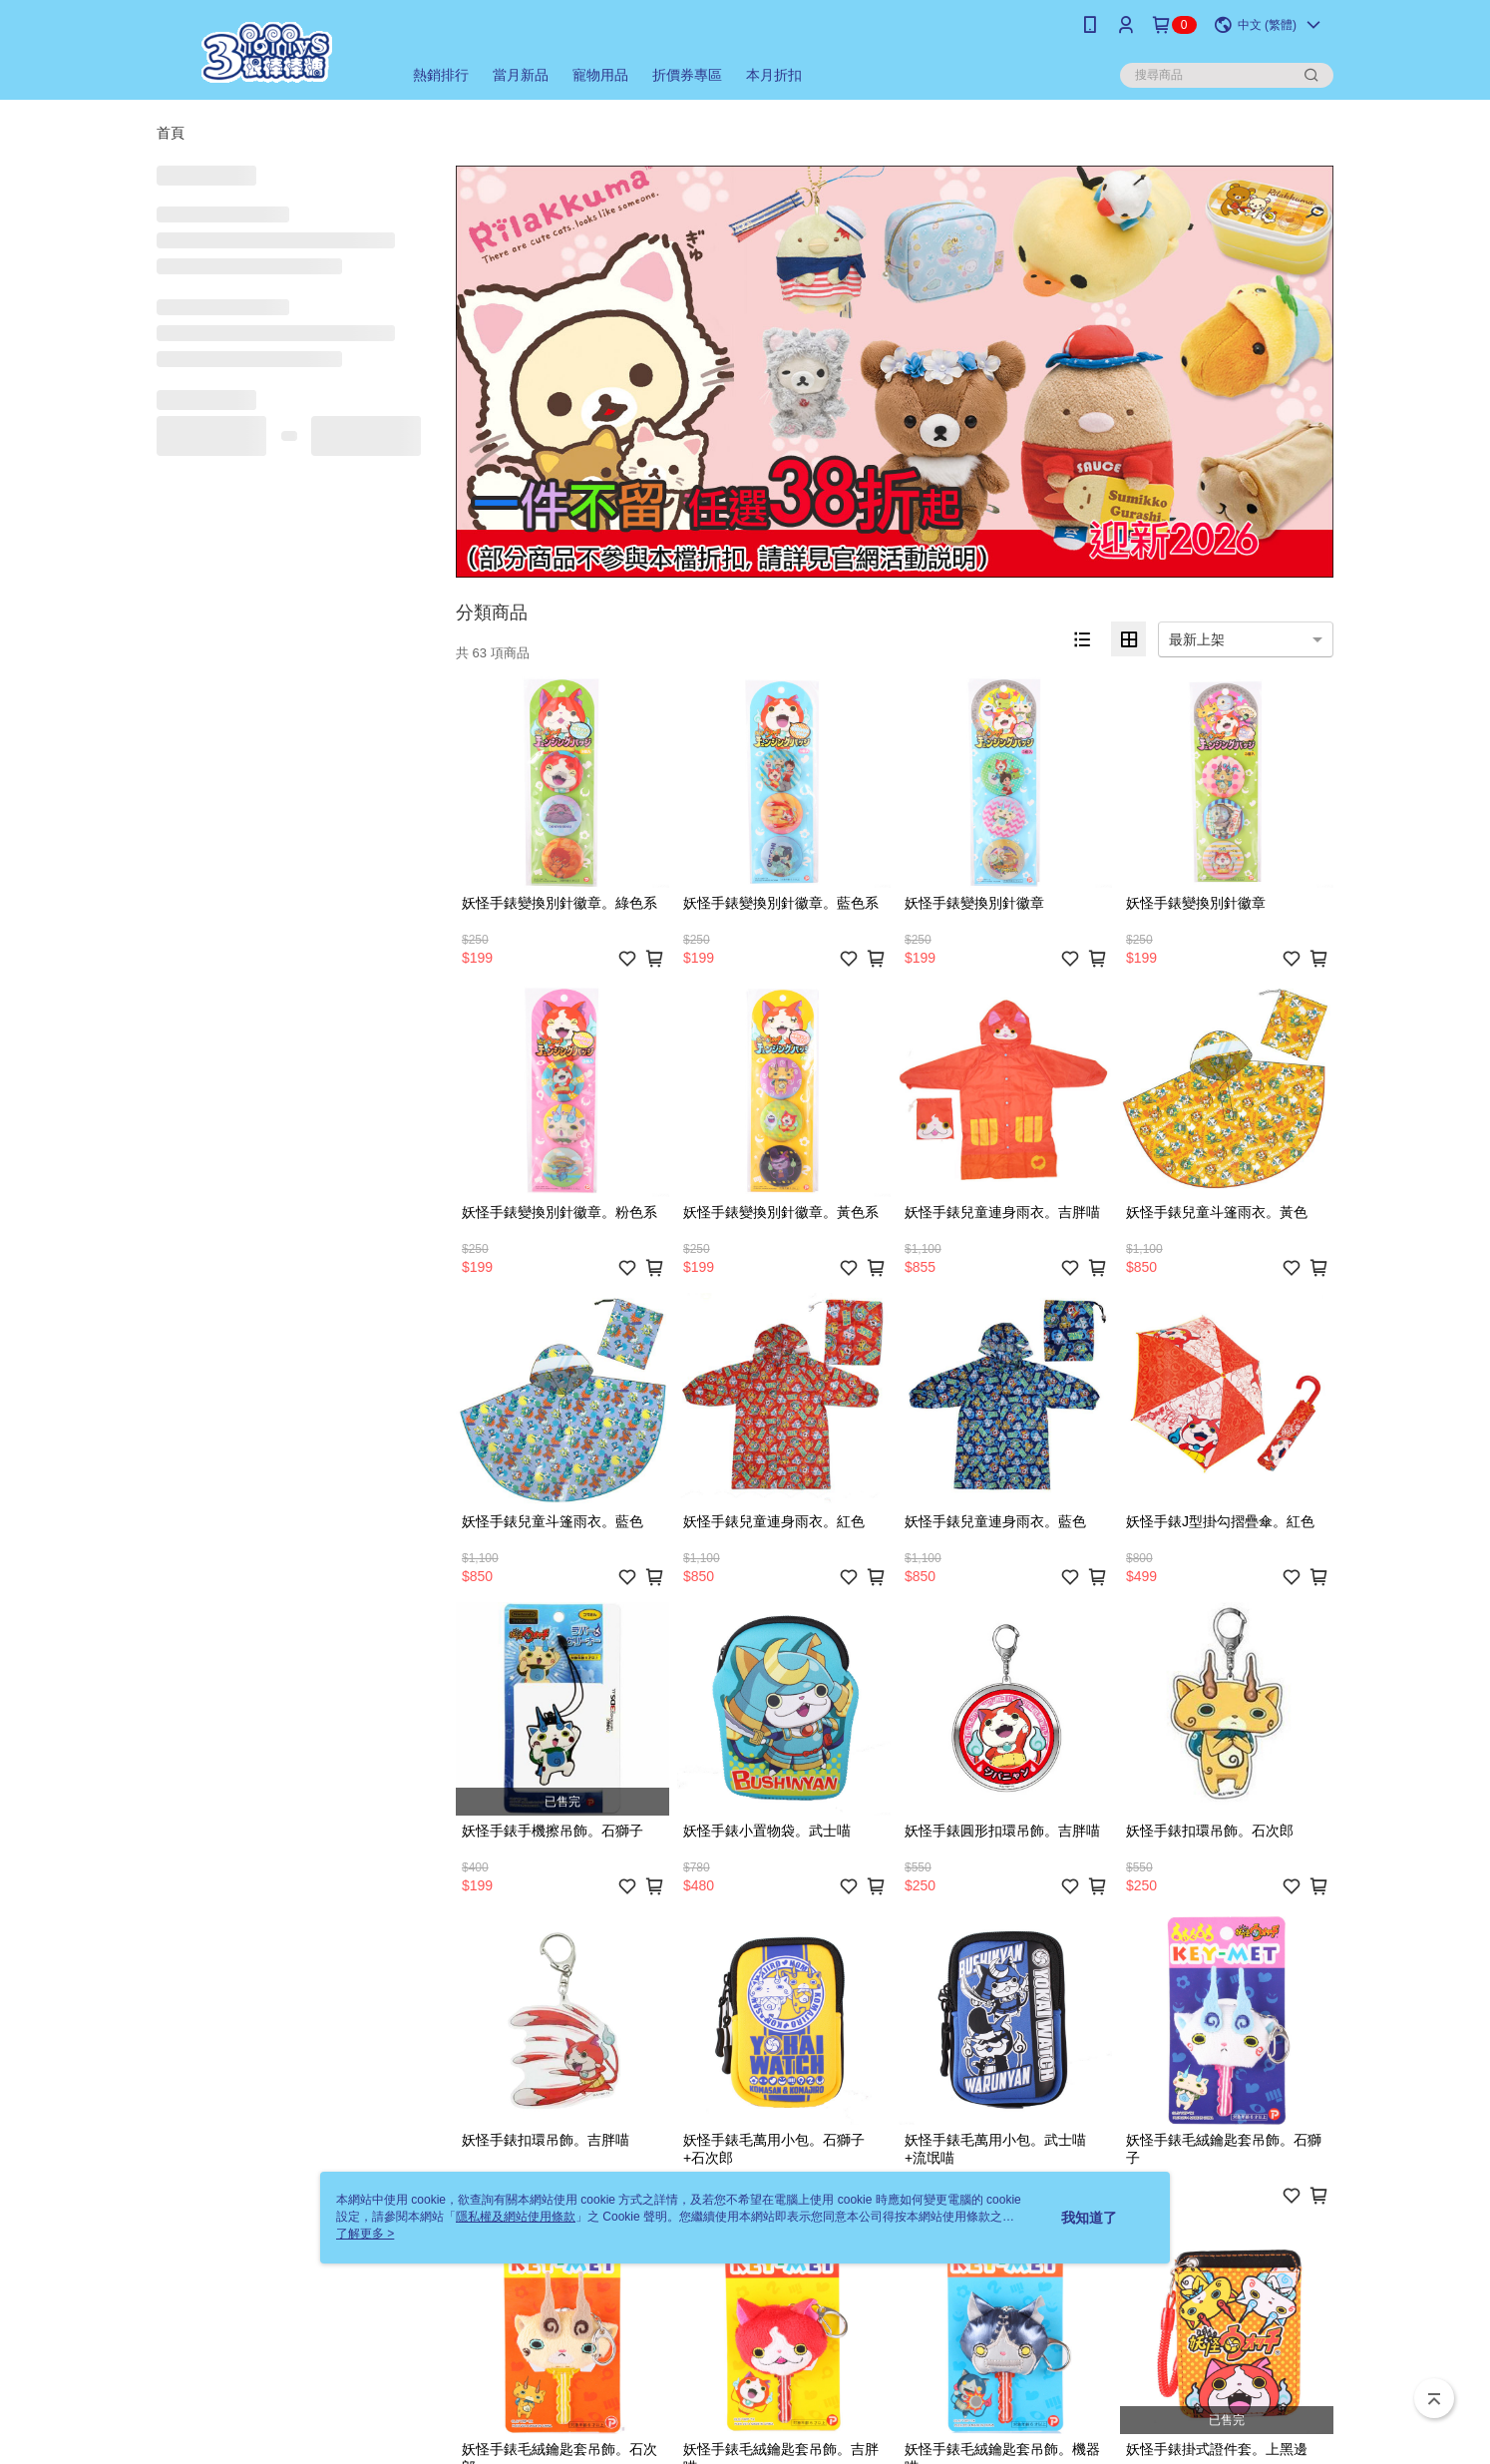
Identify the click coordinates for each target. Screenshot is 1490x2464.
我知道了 (1089, 2218)
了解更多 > (365, 2234)
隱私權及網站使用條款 (515, 2217)
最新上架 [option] (1197, 639)
